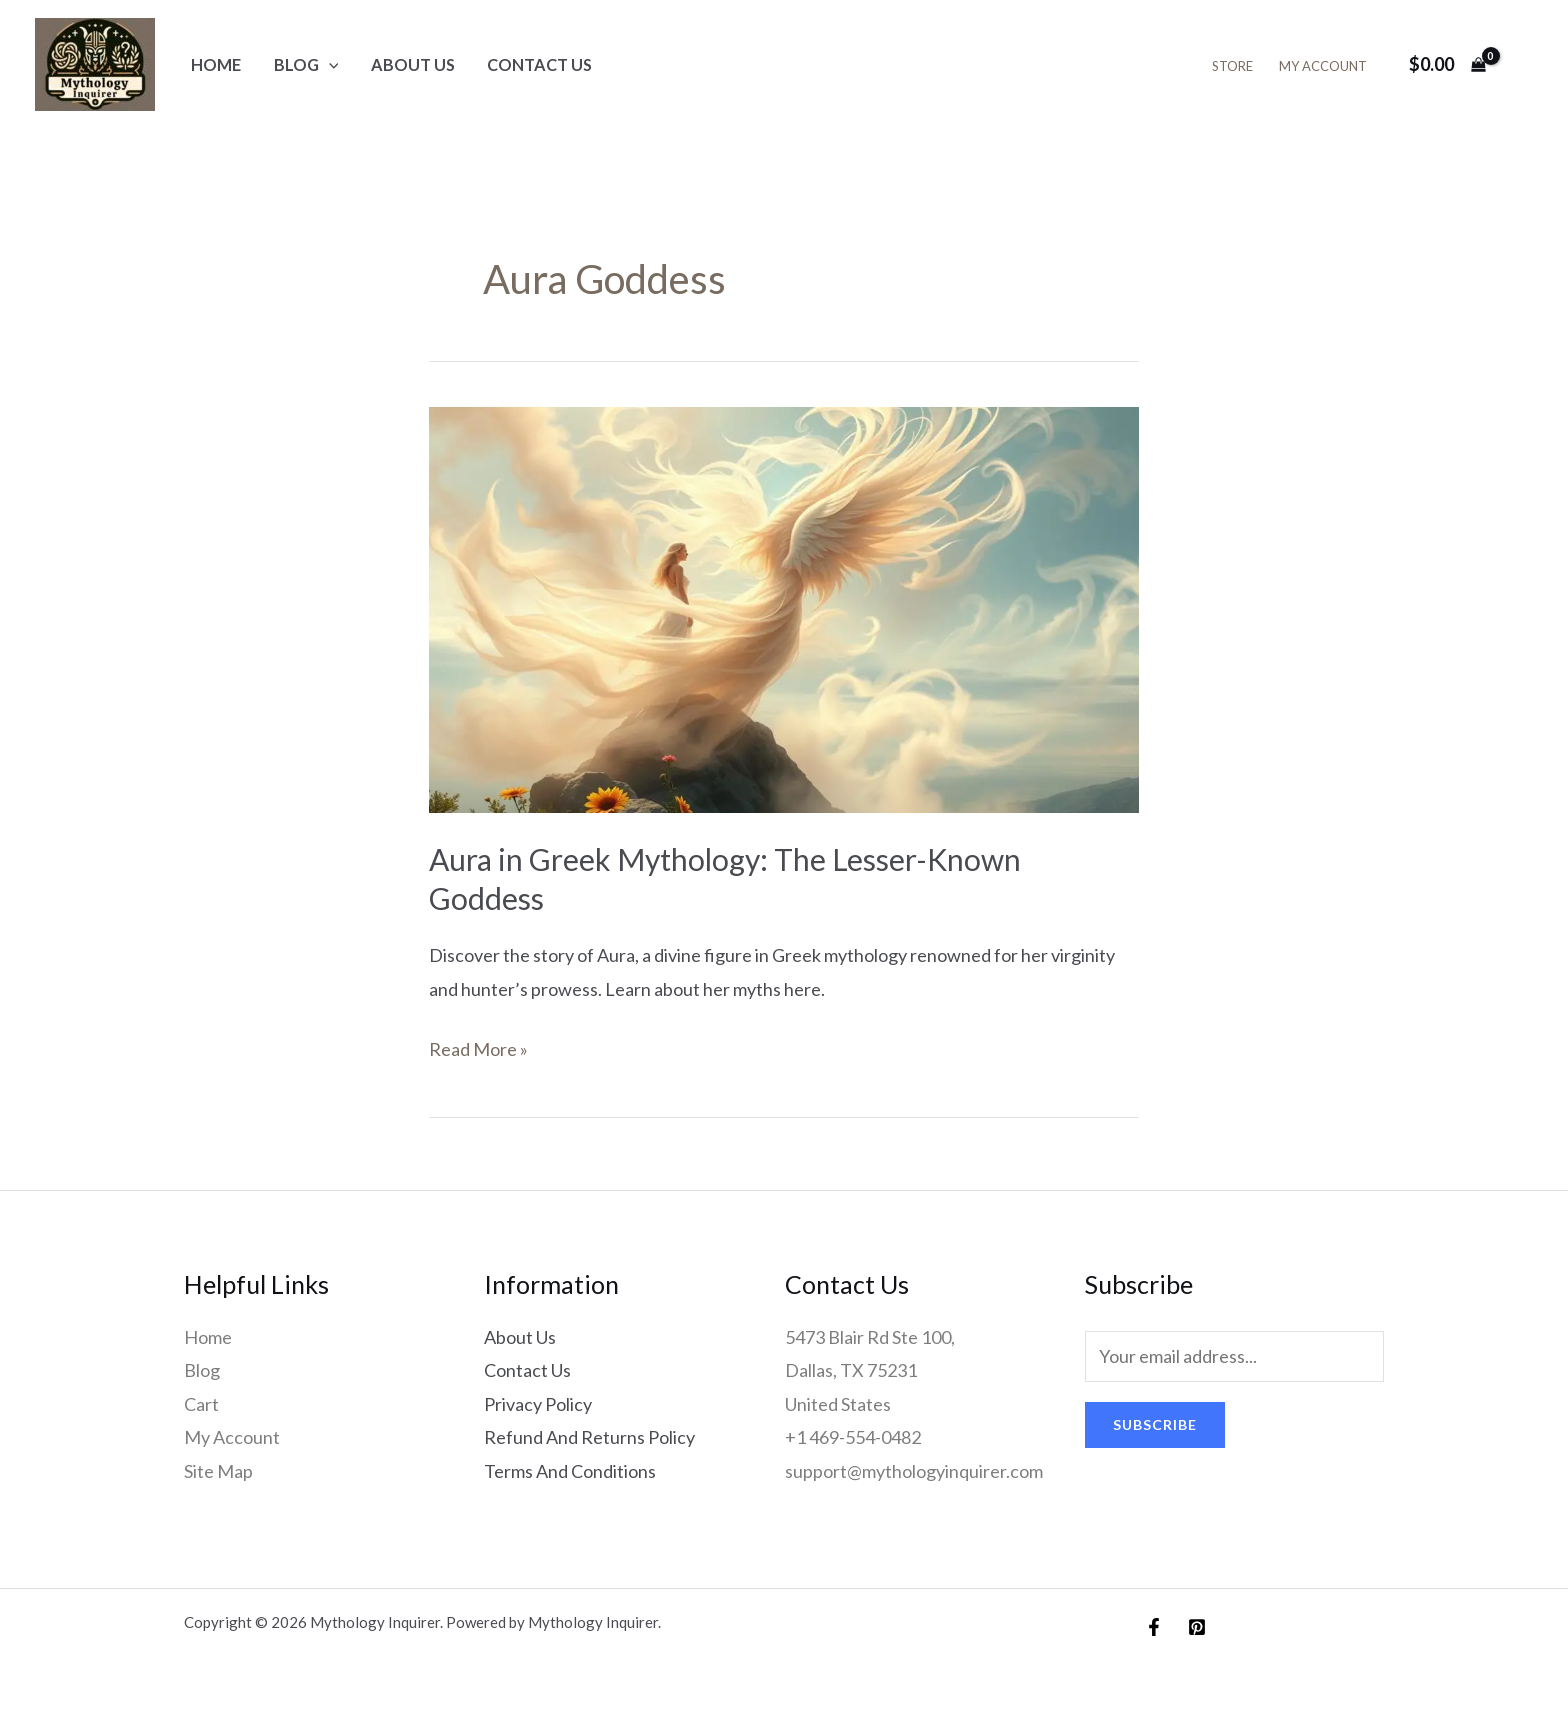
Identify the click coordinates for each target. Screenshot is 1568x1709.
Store (1232, 66)
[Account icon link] (1524, 65)
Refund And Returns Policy (589, 1437)
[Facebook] (1154, 1627)
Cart (201, 1404)
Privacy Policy (538, 1404)
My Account (1323, 66)
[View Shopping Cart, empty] (1447, 64)
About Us (413, 64)
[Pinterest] (1197, 1627)
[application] (329, 64)
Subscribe (1155, 1424)
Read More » (478, 1046)
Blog (306, 64)
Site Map (218, 1471)
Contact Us (539, 64)
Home (216, 64)
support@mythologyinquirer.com (914, 1471)
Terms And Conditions (570, 1471)
